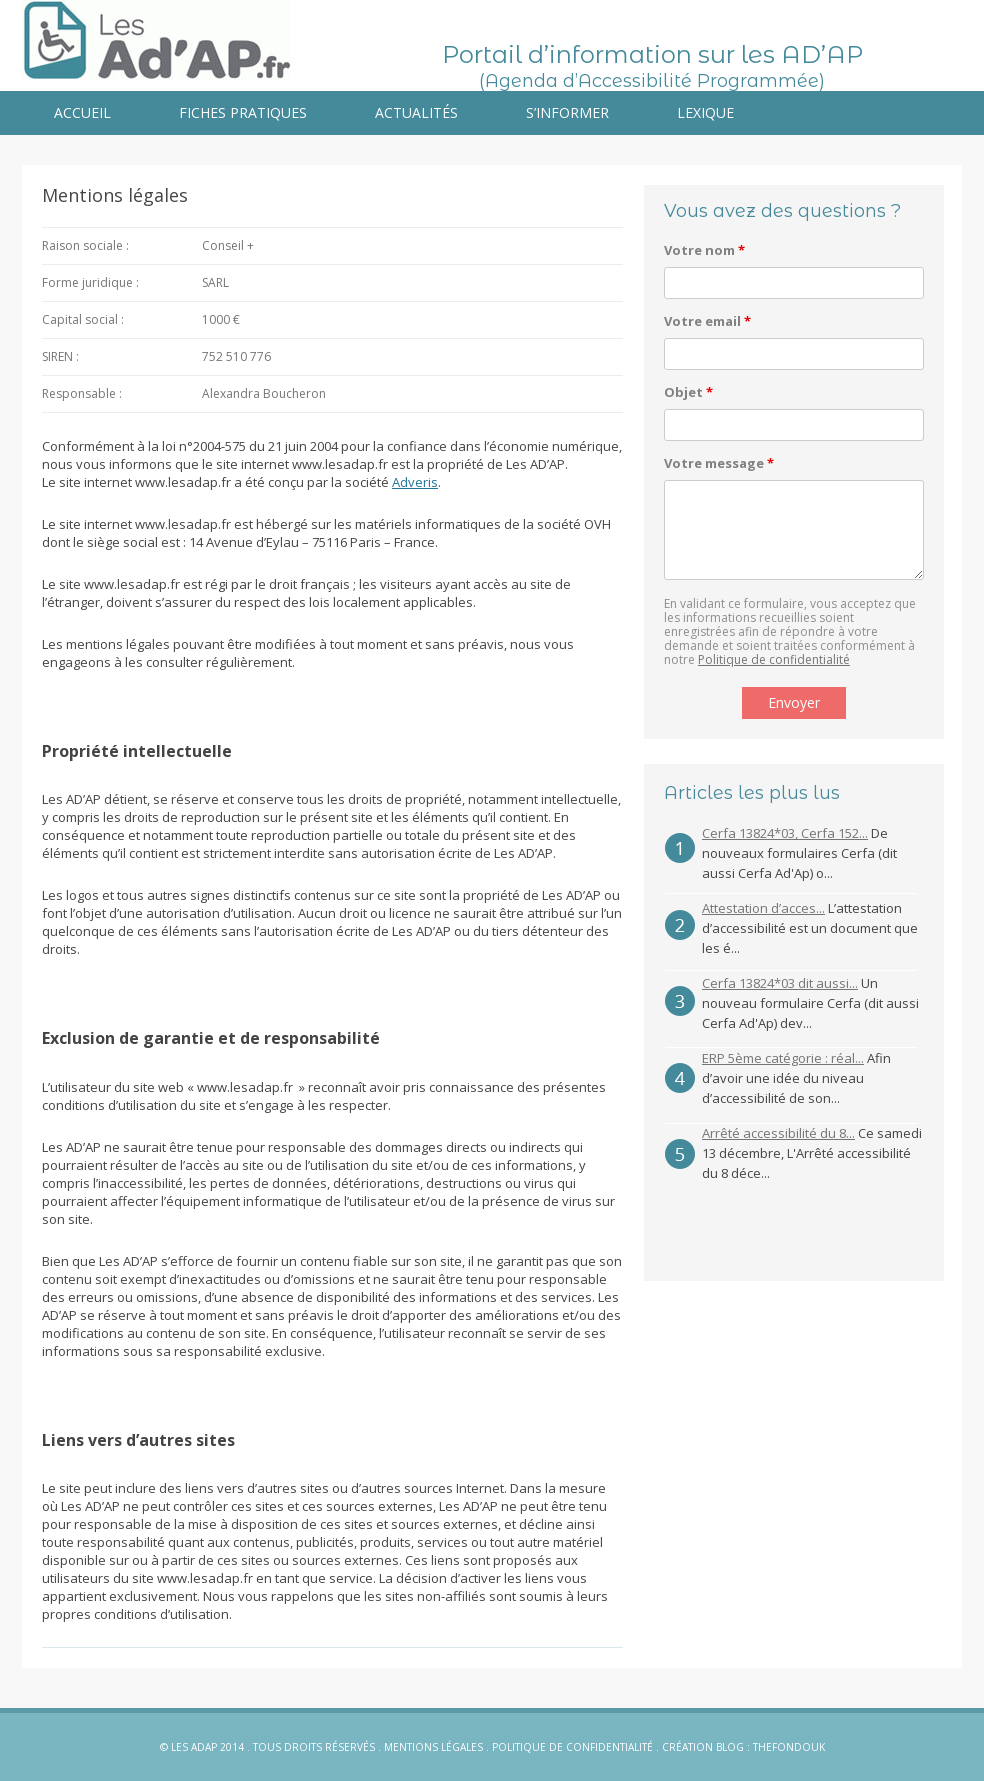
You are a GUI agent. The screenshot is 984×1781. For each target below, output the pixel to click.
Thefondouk (789, 1747)
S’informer (567, 112)
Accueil (82, 112)
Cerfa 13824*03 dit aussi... (780, 983)
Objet (688, 392)
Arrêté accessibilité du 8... (778, 1133)
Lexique (705, 112)
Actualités (416, 112)
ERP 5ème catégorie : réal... (783, 1058)
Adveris (415, 482)
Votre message (719, 463)
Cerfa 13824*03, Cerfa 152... (785, 833)
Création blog (703, 1747)
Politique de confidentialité (774, 659)
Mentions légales (433, 1747)
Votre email (707, 321)
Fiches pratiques (243, 112)
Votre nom (704, 250)
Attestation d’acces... (763, 908)
